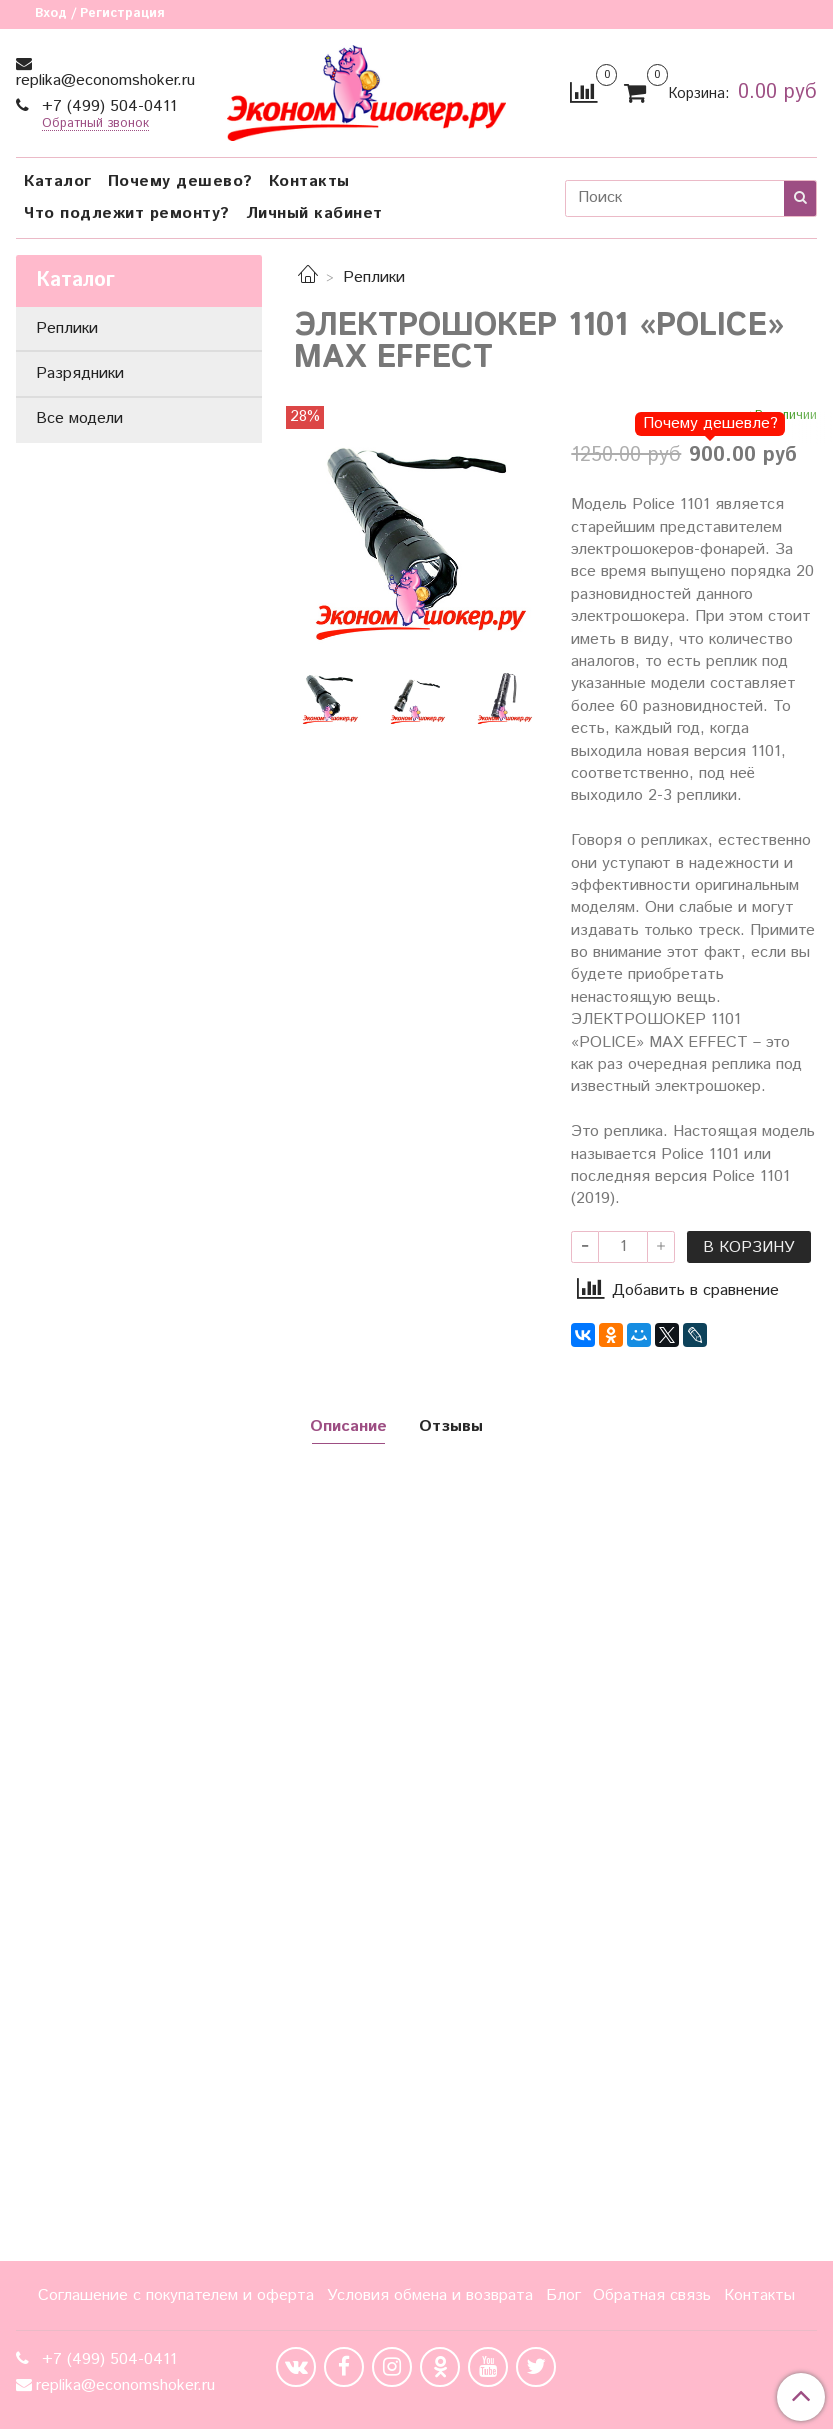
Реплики (374, 277)
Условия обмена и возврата (430, 2295)
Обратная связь (652, 2295)
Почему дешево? (180, 181)
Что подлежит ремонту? (127, 213)
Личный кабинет (314, 213)
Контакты (309, 181)
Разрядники (80, 373)
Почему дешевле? (710, 423)
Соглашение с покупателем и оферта (176, 2295)
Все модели (79, 418)
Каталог (58, 181)
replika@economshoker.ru (105, 80)
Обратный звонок (95, 124)
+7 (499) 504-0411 (107, 106)
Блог (563, 2295)
